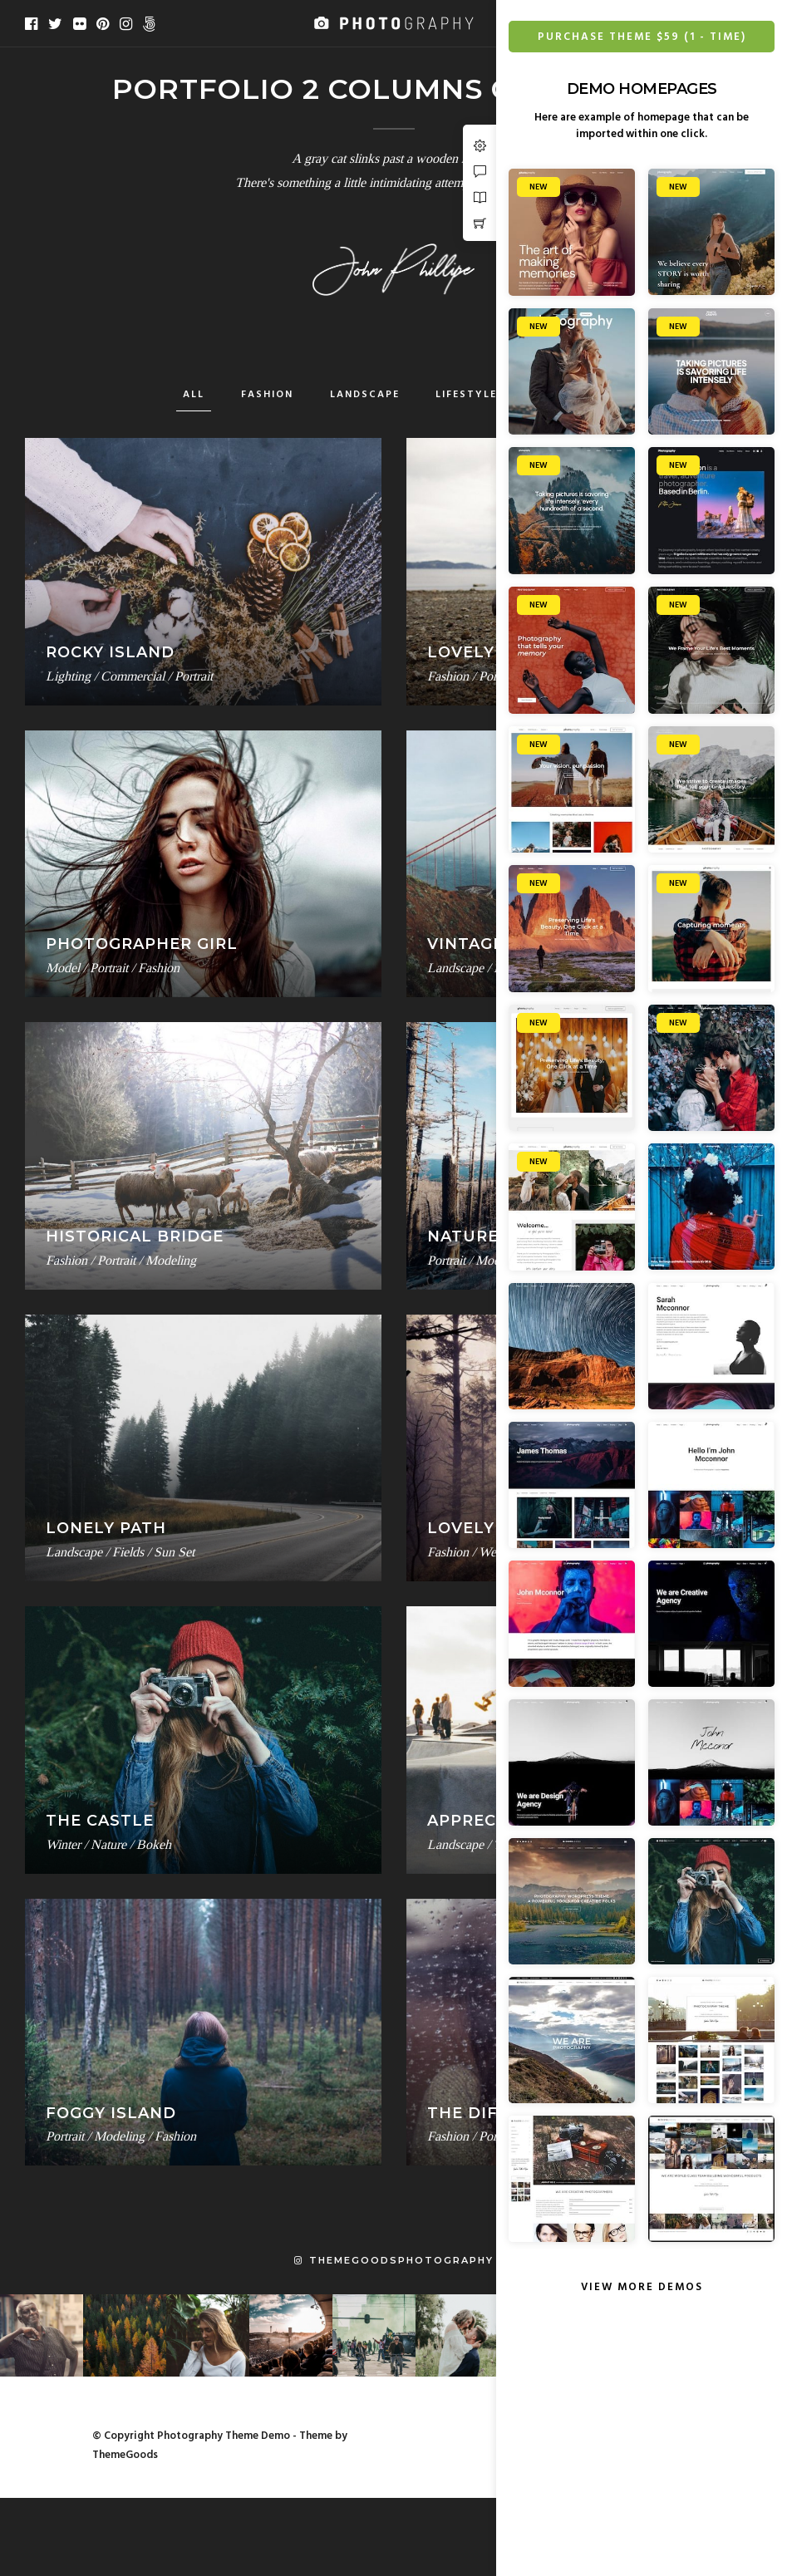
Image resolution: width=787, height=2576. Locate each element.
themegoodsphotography (394, 2260)
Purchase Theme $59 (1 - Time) (642, 37)
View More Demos (642, 2287)
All (193, 394)
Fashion (267, 394)
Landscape (365, 394)
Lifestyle (466, 394)
